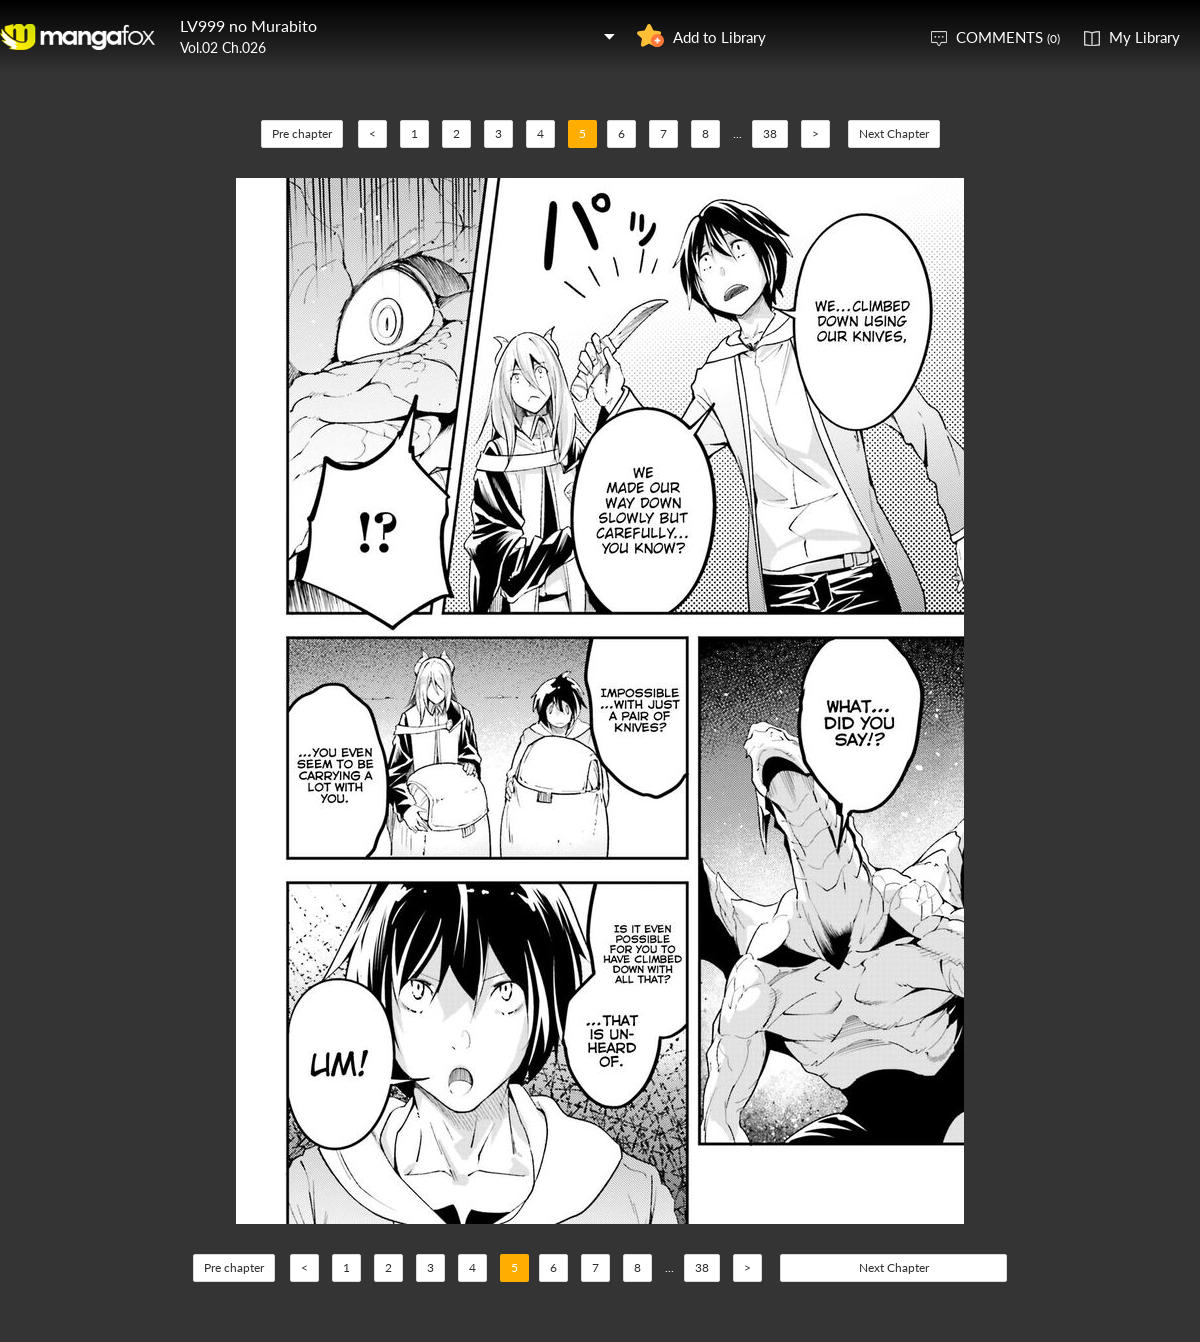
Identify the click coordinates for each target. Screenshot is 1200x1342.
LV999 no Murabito (248, 25)
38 (770, 133)
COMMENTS (1008, 37)
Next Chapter (894, 133)
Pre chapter (302, 133)
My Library (1144, 37)
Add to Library (719, 37)
